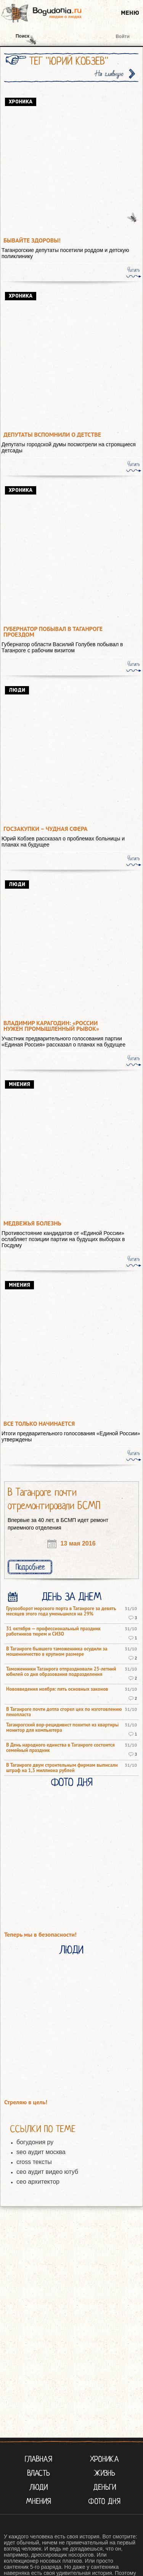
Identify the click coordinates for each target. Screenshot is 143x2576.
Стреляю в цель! (25, 2102)
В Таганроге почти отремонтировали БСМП (54, 1499)
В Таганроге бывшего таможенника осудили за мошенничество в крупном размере (57, 1651)
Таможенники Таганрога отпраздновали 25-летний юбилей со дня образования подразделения (61, 1671)
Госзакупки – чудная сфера (45, 829)
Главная (38, 2459)
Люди (72, 1949)
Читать (133, 270)
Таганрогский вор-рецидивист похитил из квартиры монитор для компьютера (62, 1727)
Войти (123, 36)
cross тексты (34, 2162)
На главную (109, 74)
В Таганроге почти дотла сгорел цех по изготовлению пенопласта (64, 1712)
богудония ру (34, 2142)
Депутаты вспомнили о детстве (52, 435)
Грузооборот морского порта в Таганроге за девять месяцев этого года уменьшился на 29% (61, 1611)
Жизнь (104, 2473)
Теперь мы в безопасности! (40, 1934)
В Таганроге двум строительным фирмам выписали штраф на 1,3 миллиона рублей (62, 1768)
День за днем (71, 1596)
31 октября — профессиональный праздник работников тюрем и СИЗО (53, 1631)
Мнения (38, 2501)
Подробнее (30, 1567)
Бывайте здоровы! (32, 240)
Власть (38, 2473)
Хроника (104, 2459)
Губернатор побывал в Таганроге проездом (53, 631)
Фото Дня (71, 1782)
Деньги (104, 2487)
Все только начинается (39, 1424)
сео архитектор (37, 2181)
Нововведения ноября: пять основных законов (57, 1689)
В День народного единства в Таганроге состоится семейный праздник (60, 1747)
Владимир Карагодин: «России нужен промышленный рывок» (51, 1026)
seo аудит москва (41, 2152)
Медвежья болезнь (32, 1223)
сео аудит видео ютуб (47, 2172)
